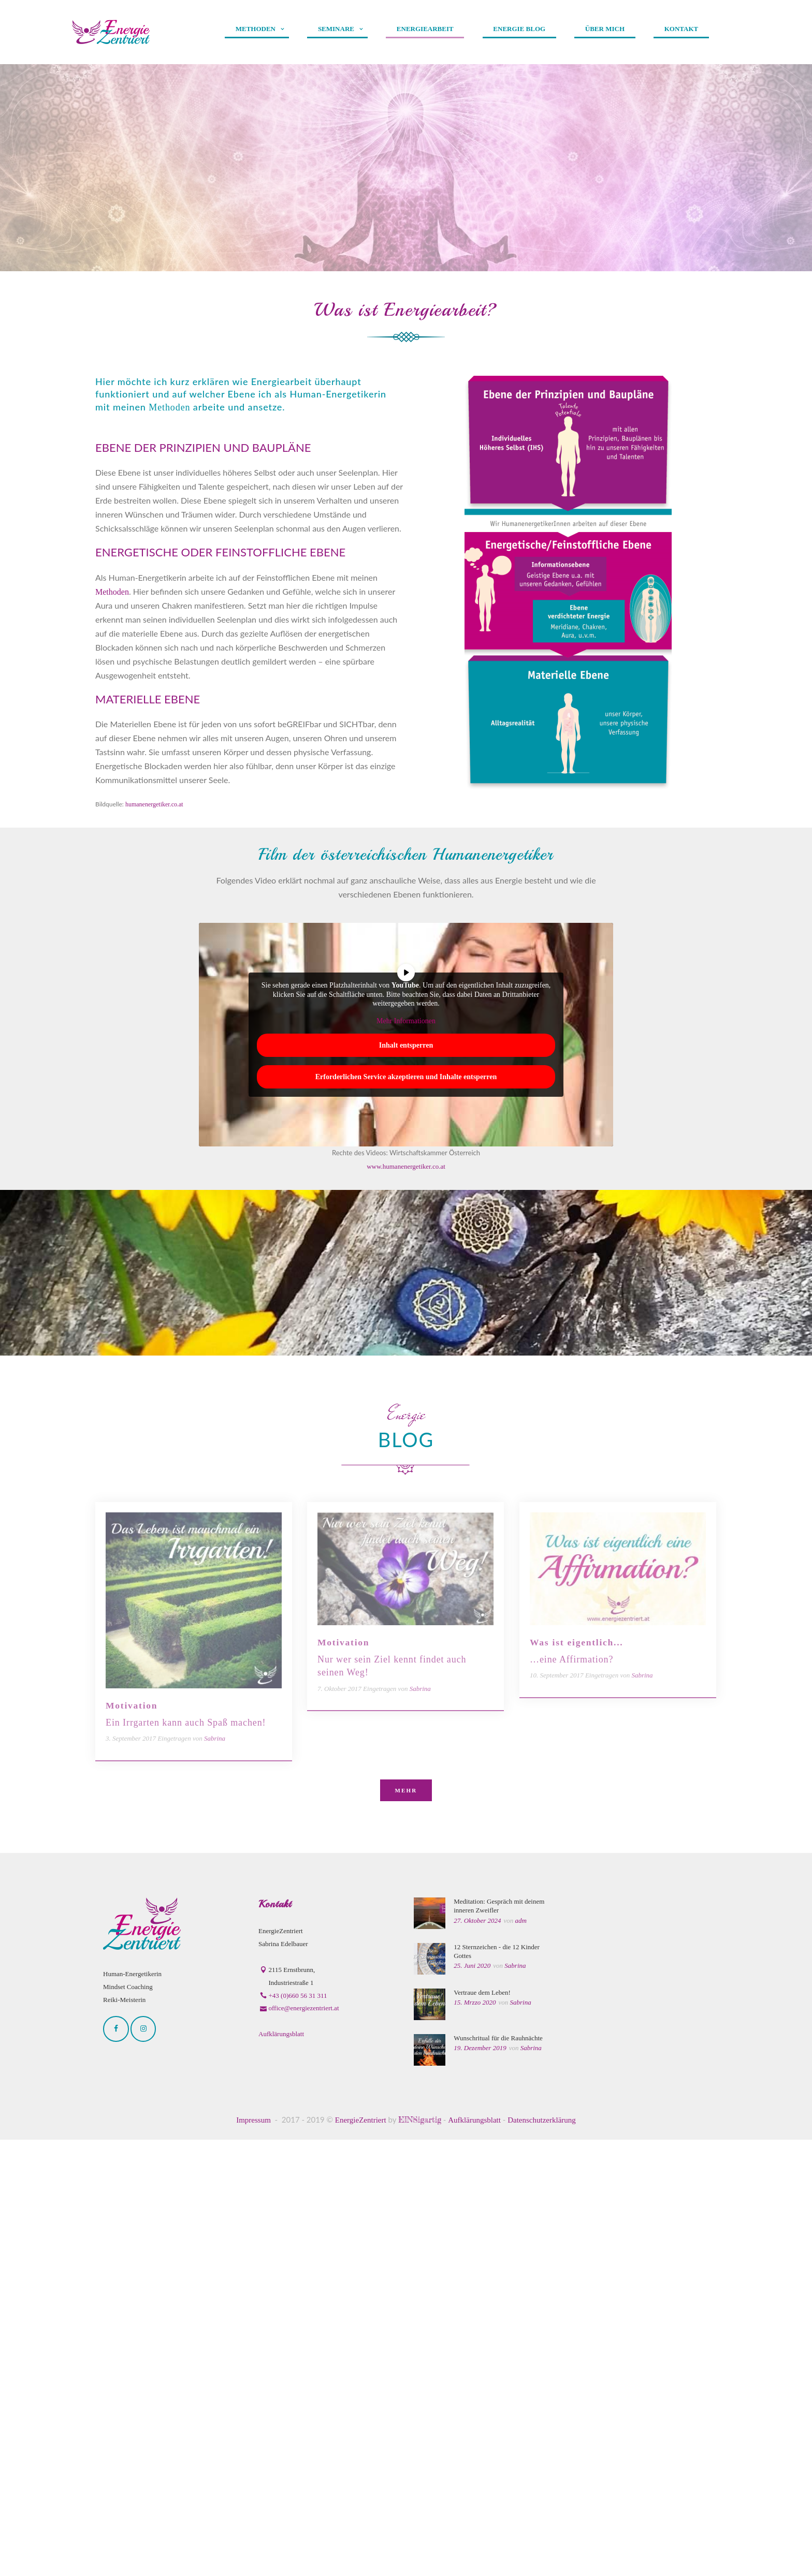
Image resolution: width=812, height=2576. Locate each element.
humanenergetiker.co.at (154, 804)
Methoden (171, 407)
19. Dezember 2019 (480, 2484)
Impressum (253, 2556)
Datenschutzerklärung (542, 2556)
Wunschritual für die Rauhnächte (498, 2474)
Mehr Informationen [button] (406, 1020)
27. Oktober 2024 (477, 2356)
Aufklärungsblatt (281, 2470)
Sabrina (515, 2402)
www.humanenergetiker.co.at (406, 1166)
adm (521, 2356)
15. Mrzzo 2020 (475, 2438)
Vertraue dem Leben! (482, 2428)
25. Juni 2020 (472, 2402)
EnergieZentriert (360, 2556)
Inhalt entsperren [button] (406, 1045)
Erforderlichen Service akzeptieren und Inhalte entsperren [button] (406, 1077)
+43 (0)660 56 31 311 (298, 2431)
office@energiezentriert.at (304, 2444)
